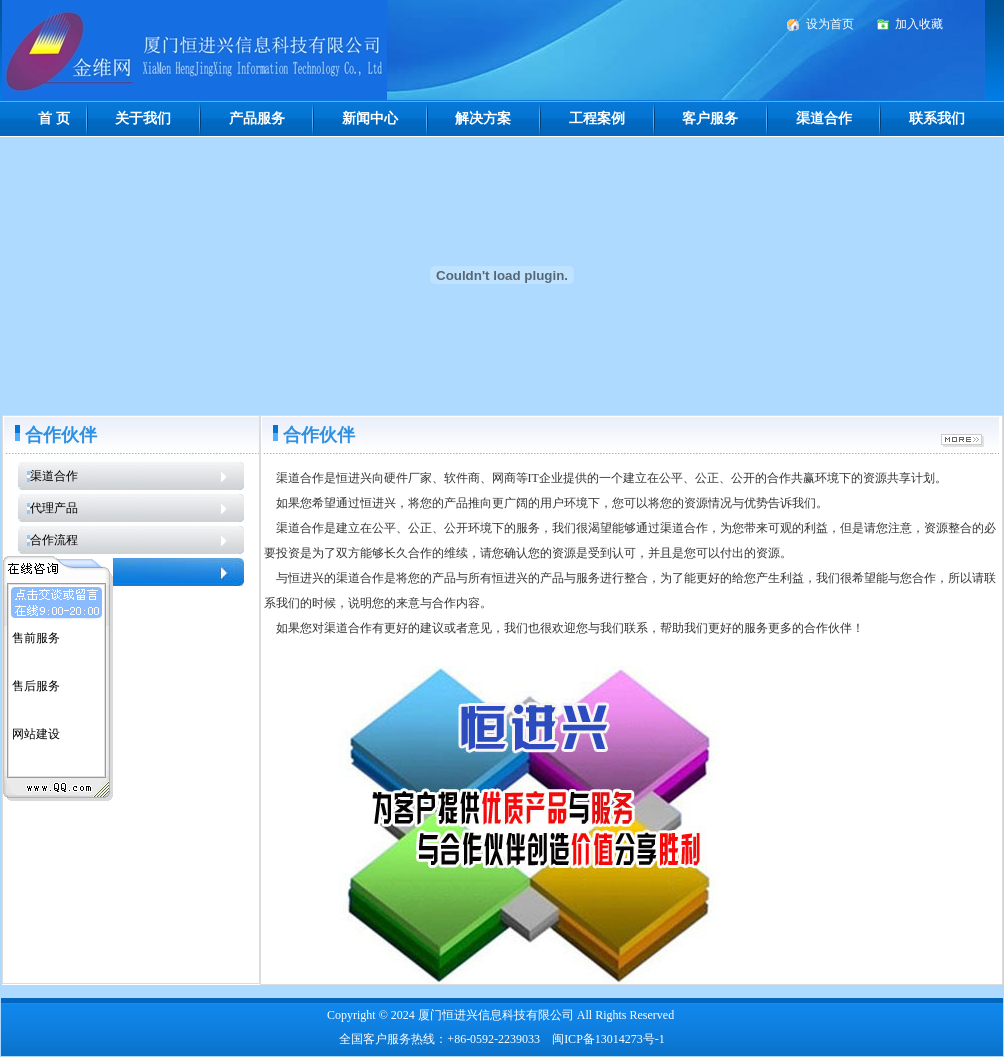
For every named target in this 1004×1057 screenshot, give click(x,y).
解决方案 (483, 118)
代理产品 (54, 508)
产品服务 (257, 118)
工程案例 (597, 118)
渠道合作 (824, 118)
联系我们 (937, 118)
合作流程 (54, 540)
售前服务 (36, 635)
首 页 (54, 118)
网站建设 (36, 731)
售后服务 (36, 683)
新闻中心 (370, 118)
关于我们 (143, 118)
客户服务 (710, 118)
